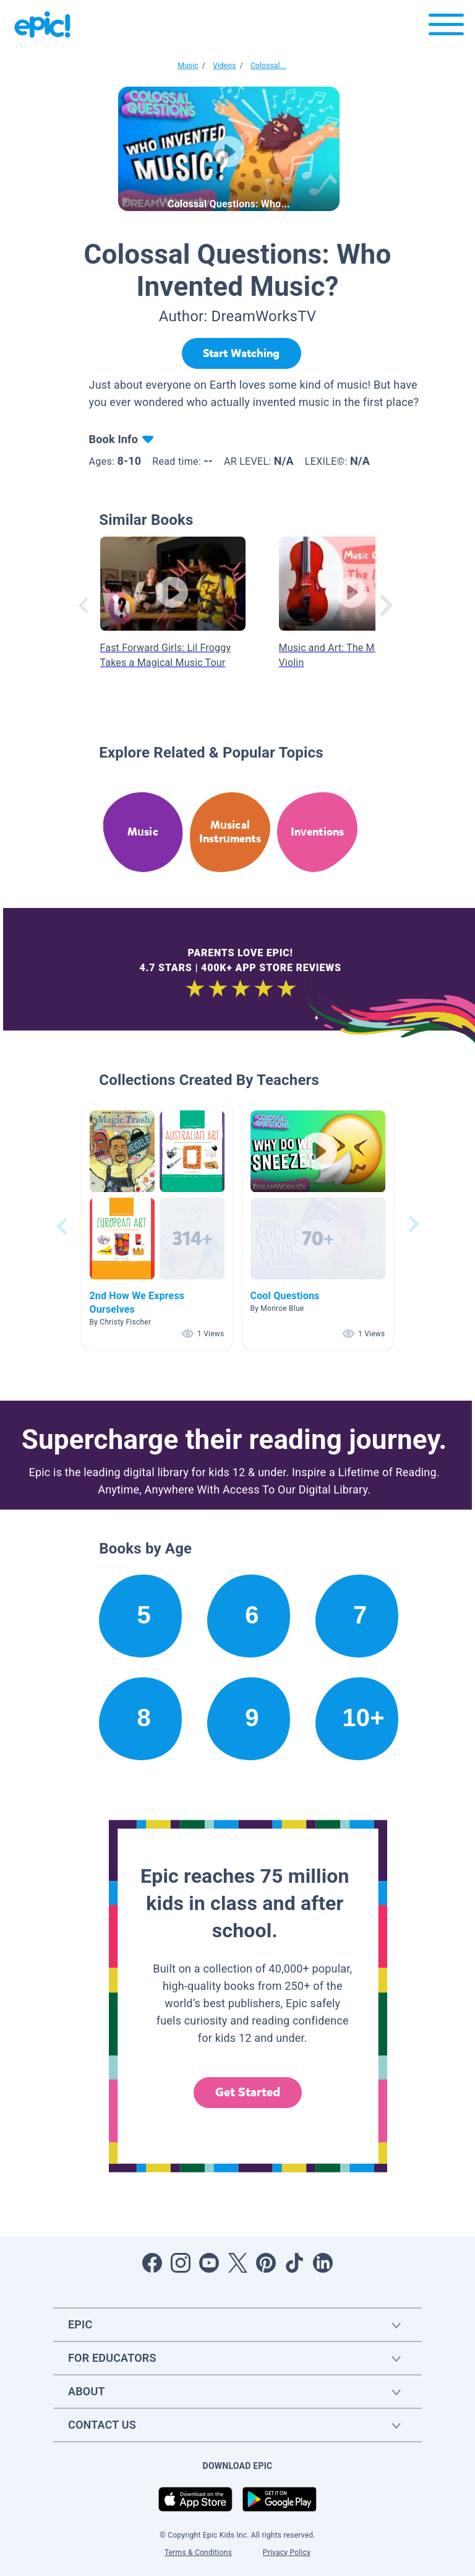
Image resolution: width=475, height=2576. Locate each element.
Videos (224, 65)
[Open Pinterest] (266, 2263)
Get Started (248, 2092)
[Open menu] (446, 27)
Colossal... (268, 65)
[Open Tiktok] (294, 2263)
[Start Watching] (241, 353)
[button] (157, 1226)
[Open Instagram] (180, 2263)
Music (188, 65)
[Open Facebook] (152, 2263)
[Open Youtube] (209, 2263)
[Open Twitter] (237, 2263)
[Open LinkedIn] (323, 2263)
